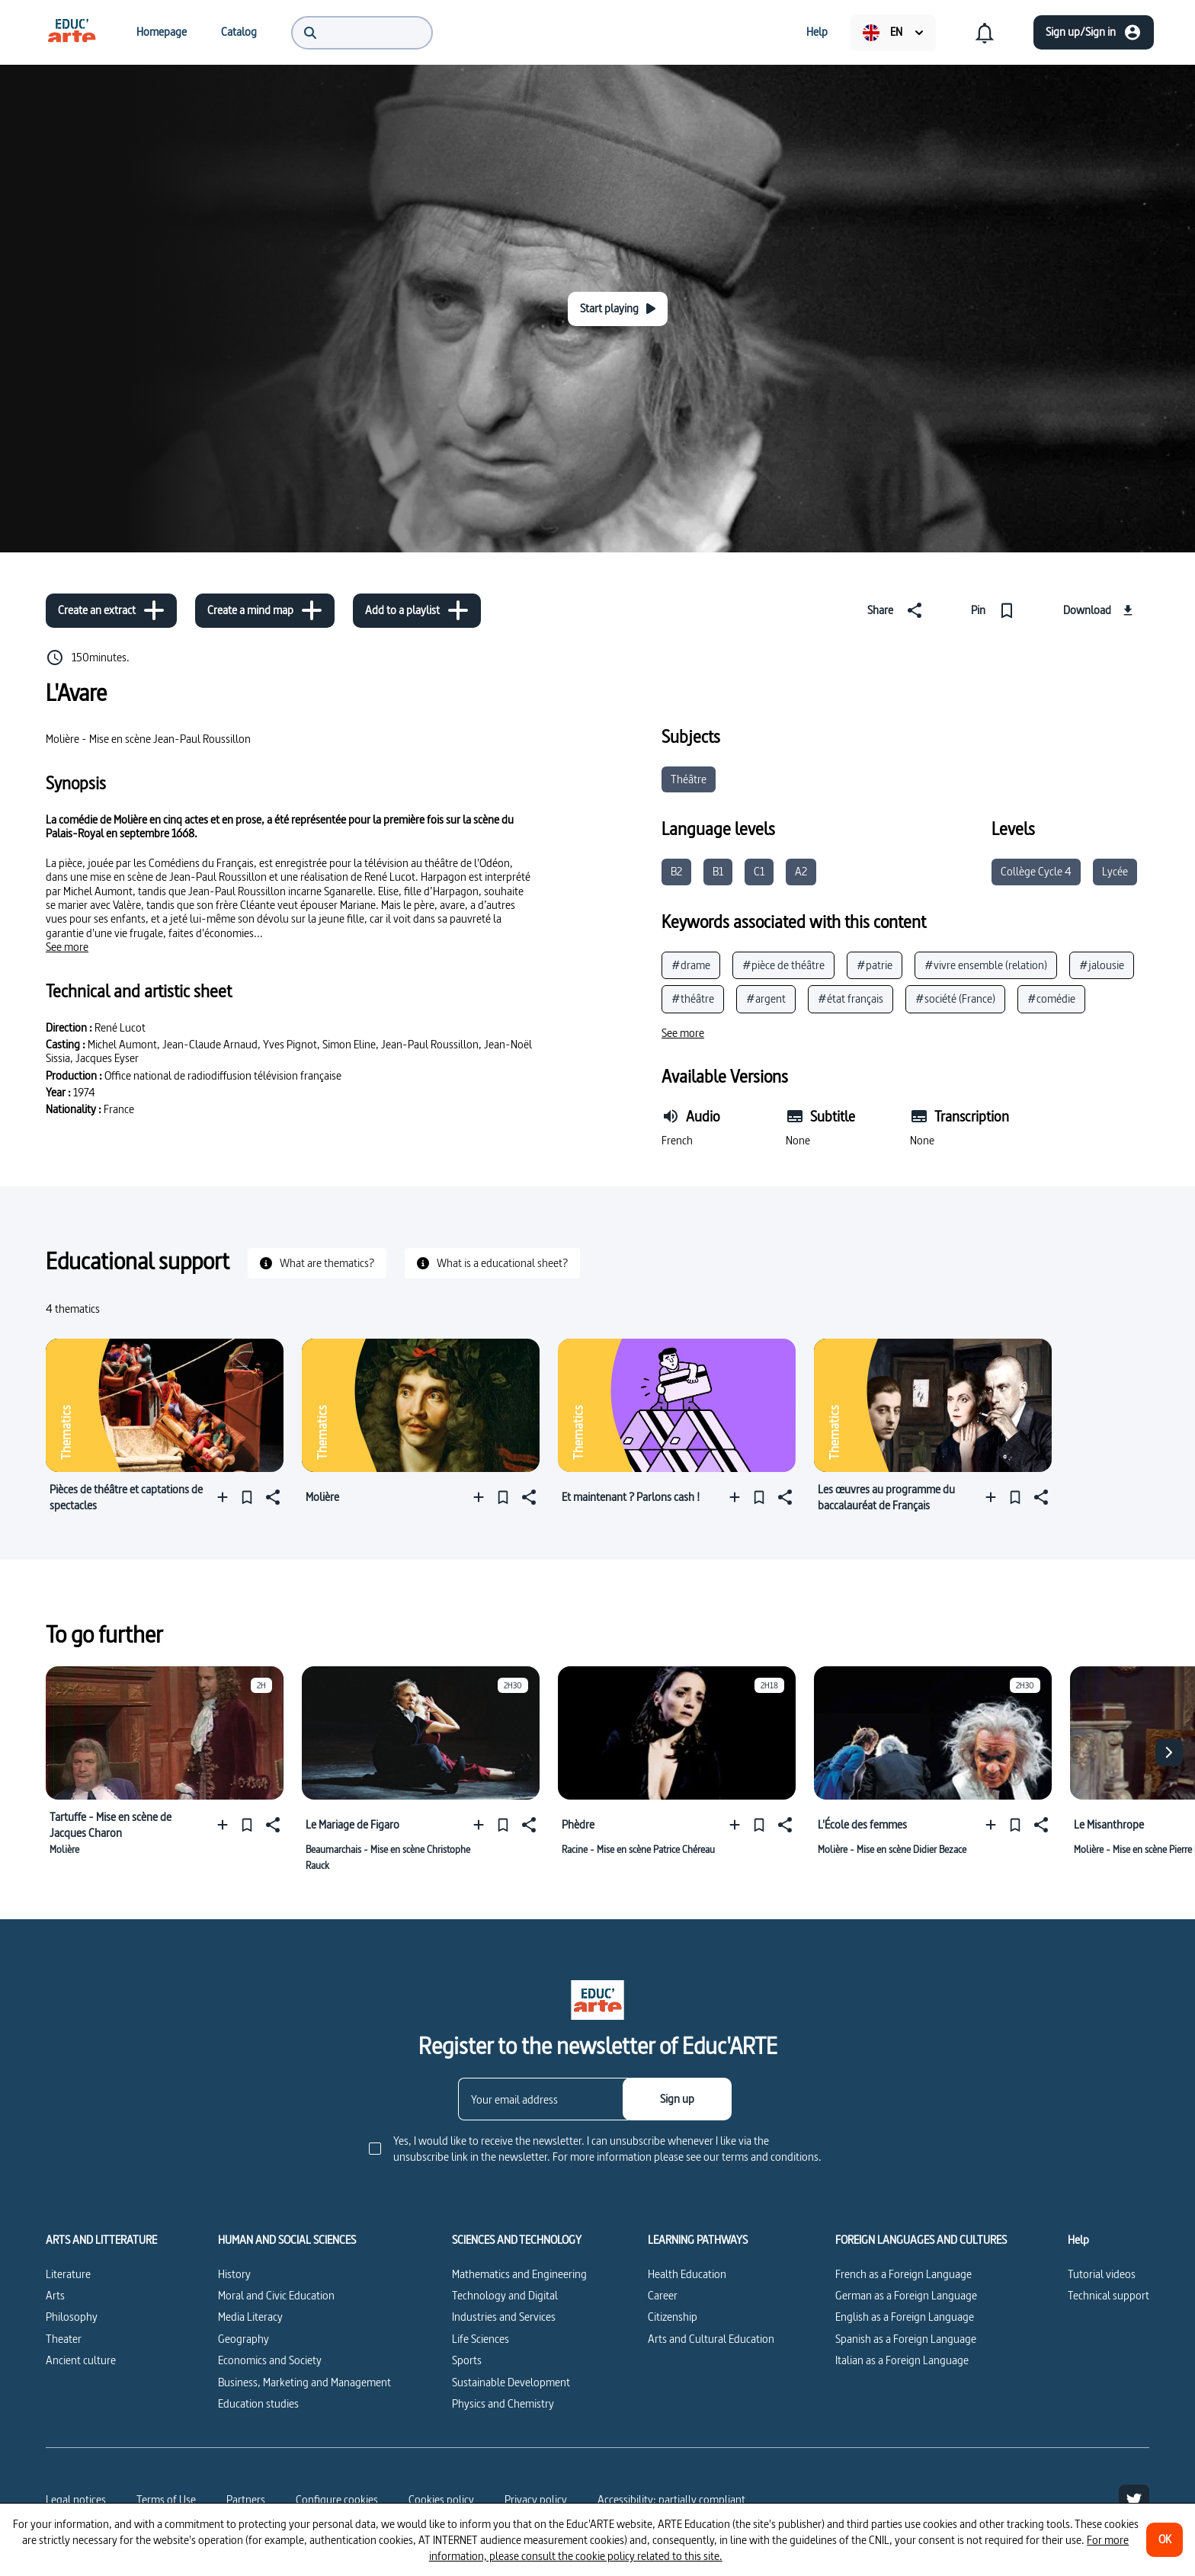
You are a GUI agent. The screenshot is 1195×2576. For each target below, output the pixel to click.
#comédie (1051, 998)
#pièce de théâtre (783, 965)
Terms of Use (166, 2499)
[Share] (897, 610)
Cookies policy (441, 2499)
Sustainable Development (511, 2382)
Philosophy (72, 2317)
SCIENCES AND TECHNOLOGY (516, 2240)
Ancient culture (81, 2360)
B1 (718, 871)
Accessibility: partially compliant (671, 2499)
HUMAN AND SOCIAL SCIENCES (287, 2240)
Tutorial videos (1102, 2274)
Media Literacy (250, 2317)
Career (663, 2295)
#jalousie (1101, 965)
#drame (690, 965)
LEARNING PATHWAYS (698, 2240)
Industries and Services (504, 2317)
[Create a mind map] (265, 611)
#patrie (874, 965)
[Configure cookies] (337, 2500)
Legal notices (76, 2499)
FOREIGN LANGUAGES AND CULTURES (921, 2240)
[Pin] (996, 610)
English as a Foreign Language (904, 2317)
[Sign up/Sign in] (1093, 32)
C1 (759, 871)
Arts (55, 2295)
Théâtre (688, 779)
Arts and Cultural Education (711, 2339)
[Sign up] (677, 2099)
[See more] (67, 947)
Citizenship (672, 2317)
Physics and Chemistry (503, 2403)
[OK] (1164, 2540)
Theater (64, 2339)
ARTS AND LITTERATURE (101, 2240)
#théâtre (692, 998)
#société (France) (955, 998)
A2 (801, 871)
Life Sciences (480, 2339)
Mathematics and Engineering (519, 2274)
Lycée (1115, 871)
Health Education (687, 2274)
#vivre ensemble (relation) (985, 965)
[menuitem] (71, 32)
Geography (243, 2339)
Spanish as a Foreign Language (905, 2339)
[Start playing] (618, 309)
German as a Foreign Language (906, 2295)
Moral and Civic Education (276, 2295)
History (234, 2274)
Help (1078, 2240)
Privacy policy (536, 2499)
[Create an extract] (111, 611)
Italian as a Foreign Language (902, 2360)
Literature (68, 2274)
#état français (850, 998)
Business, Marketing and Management (304, 2382)
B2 (676, 871)
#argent (766, 998)
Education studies (258, 2403)
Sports (467, 2360)
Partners (245, 2499)
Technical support (1108, 2295)
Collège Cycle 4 (1036, 871)
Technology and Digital (505, 2295)
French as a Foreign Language (903, 2274)
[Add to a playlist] (417, 611)
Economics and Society (270, 2360)
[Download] (1100, 610)
